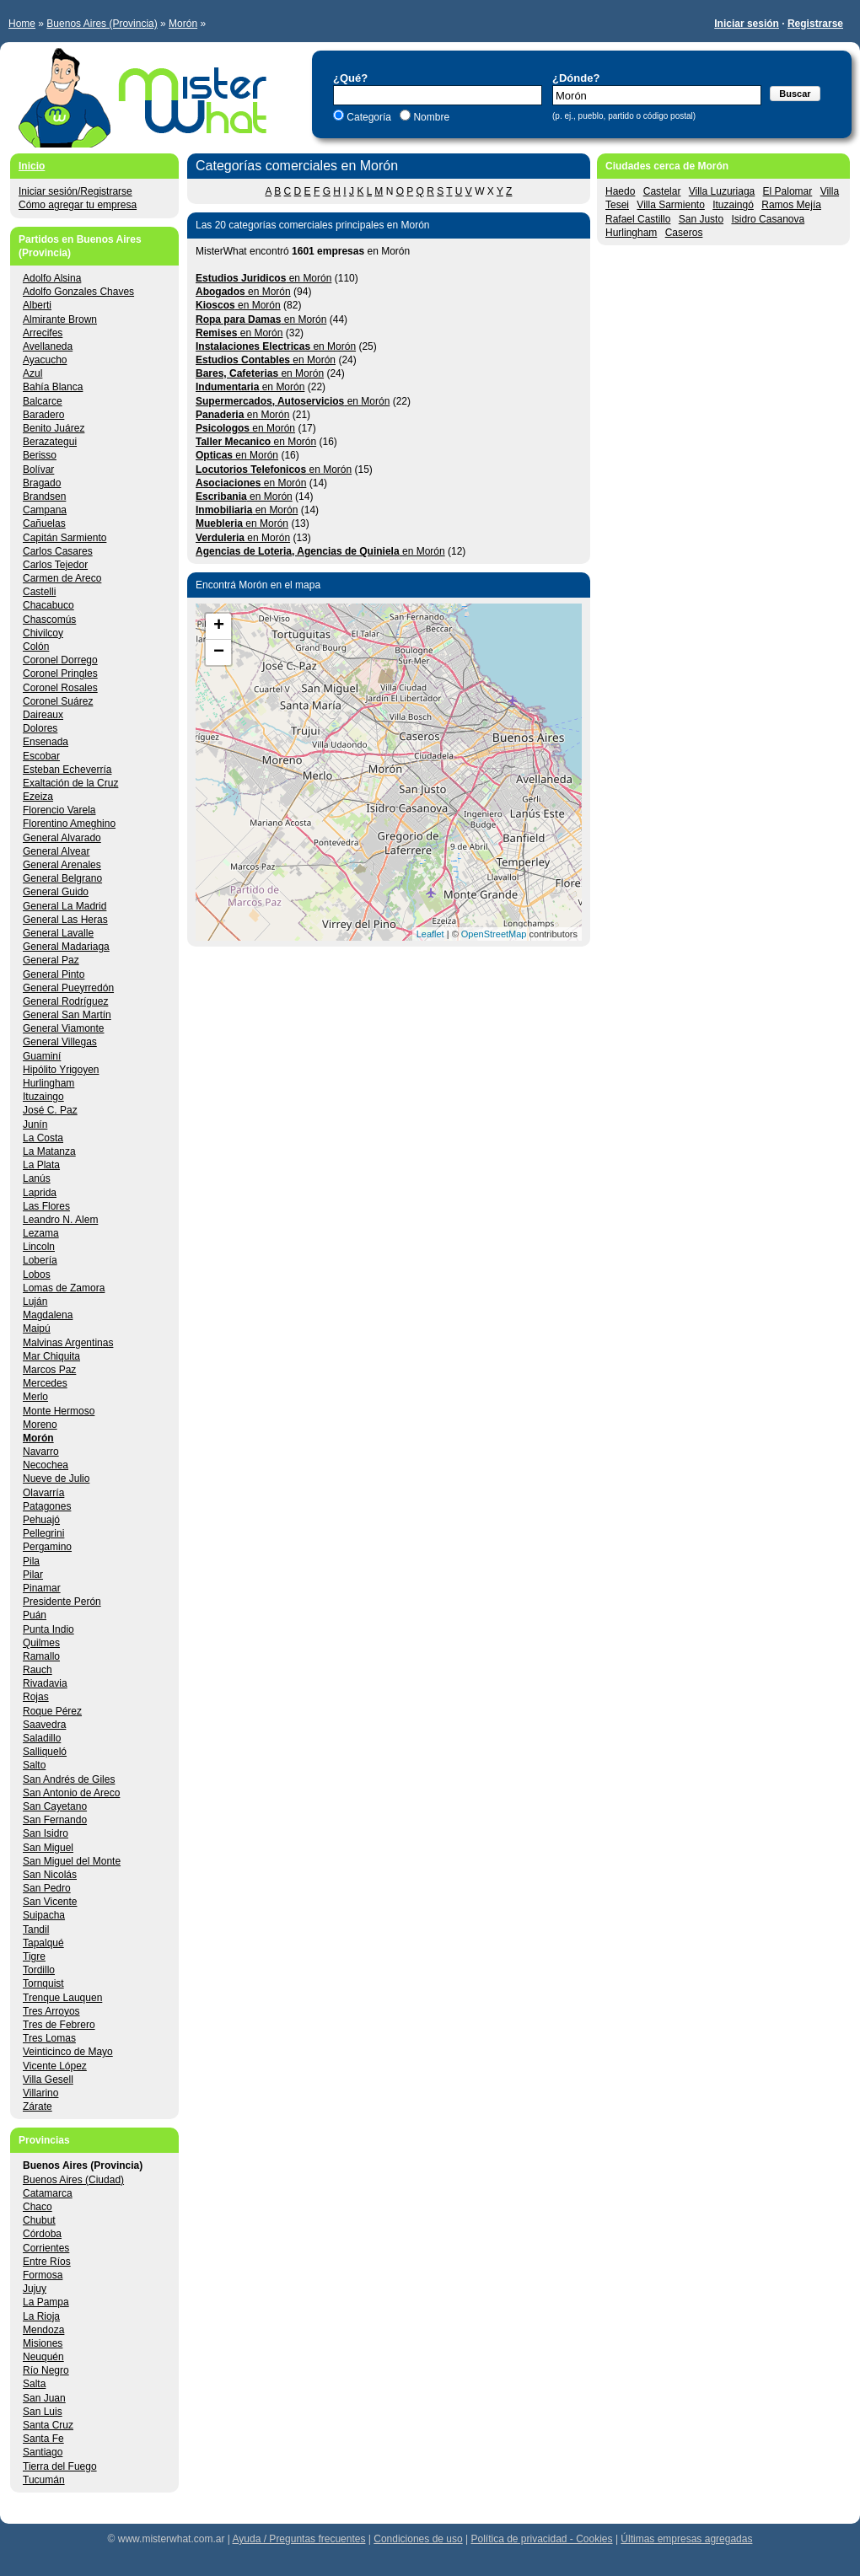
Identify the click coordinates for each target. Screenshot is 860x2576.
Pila (31, 1561)
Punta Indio (48, 1629)
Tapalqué (43, 1943)
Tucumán (44, 2480)
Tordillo (39, 1970)
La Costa (43, 1138)
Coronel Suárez (58, 701)
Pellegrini (43, 1533)
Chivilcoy (43, 633)
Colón (36, 646)
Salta (34, 2384)
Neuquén (43, 2357)
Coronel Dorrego (60, 660)
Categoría (369, 117)
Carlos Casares (58, 551)
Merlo (35, 1397)
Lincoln (39, 1247)
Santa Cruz (48, 2425)
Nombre (430, 117)
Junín (35, 1124)
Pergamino (47, 1547)
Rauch (37, 1670)
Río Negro (46, 2370)
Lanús (37, 1178)
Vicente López (55, 2066)
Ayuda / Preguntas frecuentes (299, 2539)
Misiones (42, 2343)
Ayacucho (45, 360)
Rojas (36, 1697)
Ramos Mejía (791, 205)
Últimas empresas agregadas (686, 2539)
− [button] (218, 652)
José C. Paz (50, 1110)
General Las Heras (65, 920)
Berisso (39, 455)
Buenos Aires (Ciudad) (73, 2180)
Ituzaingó (733, 205)
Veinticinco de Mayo (68, 2052)
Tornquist (43, 1983)
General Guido (56, 892)
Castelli (39, 592)
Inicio (32, 166)
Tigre (34, 1956)
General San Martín (67, 1015)
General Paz (51, 960)
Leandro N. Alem (60, 1220)
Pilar (33, 1574)
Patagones (47, 1506)
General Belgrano (62, 878)
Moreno (40, 1424)
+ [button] (218, 626)
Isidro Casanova (767, 219)
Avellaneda (48, 346)
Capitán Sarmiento (64, 538)
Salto (34, 1765)
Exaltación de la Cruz (70, 783)
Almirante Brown (60, 319)
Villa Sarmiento (670, 205)
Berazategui (50, 442)
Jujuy (34, 2288)
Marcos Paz (49, 1370)
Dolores (40, 728)
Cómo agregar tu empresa (78, 205)
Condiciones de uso (418, 2539)
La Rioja (41, 2316)
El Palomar (788, 191)
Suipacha (44, 1915)
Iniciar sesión (746, 24)
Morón (183, 24)
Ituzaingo (43, 1097)
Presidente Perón (62, 1601)
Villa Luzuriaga (722, 191)
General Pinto (53, 974)
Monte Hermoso (58, 1411)
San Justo (701, 219)
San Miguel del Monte (72, 1861)
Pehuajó (41, 1520)
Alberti (37, 305)
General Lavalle (58, 933)
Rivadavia (45, 1683)
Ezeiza (38, 796)
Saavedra (44, 1725)
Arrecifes (42, 333)
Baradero (43, 415)
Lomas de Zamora (64, 1288)
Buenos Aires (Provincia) (101, 24)
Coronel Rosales (60, 688)
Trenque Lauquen (62, 1998)
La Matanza (49, 1151)
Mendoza (43, 2330)
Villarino (40, 2093)
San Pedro (47, 1888)
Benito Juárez (53, 428)
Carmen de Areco (62, 578)
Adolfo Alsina (52, 278)
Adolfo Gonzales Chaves (78, 292)
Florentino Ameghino (69, 823)
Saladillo (42, 1738)
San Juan (44, 2398)
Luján (35, 1301)
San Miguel (48, 1848)
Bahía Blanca (53, 387)
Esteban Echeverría (67, 769)
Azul (32, 373)
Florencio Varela (59, 810)
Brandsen (44, 496)
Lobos (37, 1274)
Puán (34, 1615)
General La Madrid (64, 906)
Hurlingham (631, 233)
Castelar (662, 191)
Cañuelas (44, 523)
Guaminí (42, 1056)
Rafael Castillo (637, 219)
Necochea (45, 1465)
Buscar (794, 94)
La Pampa (46, 2302)
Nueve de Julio (56, 1478)
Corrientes (46, 2248)
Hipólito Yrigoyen (61, 1070)
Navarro (41, 1451)
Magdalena (48, 1315)
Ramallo (41, 1656)
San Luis (42, 2412)
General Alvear (56, 851)
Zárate (37, 2106)
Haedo (620, 191)
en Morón (263, 278)
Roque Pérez (52, 1711)
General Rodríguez (65, 1001)
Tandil (36, 1929)
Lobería (40, 1260)
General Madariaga (66, 947)
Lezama (41, 1233)
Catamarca (48, 2193)
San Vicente (50, 1902)
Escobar (41, 756)
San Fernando (55, 1820)
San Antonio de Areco (71, 1793)
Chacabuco (48, 605)
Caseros (684, 233)
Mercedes (45, 1383)
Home (21, 24)
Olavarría (43, 1493)
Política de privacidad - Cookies (541, 2539)
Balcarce (42, 401)
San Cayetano (55, 1806)
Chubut (39, 2220)
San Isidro (45, 1833)
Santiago (42, 2452)
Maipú (37, 1328)
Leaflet (430, 934)
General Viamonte (64, 1028)
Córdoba (42, 2234)
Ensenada (45, 742)
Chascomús (49, 619)
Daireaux (43, 715)
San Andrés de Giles (69, 1779)
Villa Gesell (48, 2079)
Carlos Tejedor (55, 565)
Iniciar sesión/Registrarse (75, 191)
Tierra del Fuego (60, 2466)
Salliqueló (45, 1752)
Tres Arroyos (51, 2011)
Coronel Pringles (60, 673)
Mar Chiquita (51, 1356)
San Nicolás (50, 1875)
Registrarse (815, 24)
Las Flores (46, 1206)
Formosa (42, 2275)
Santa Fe (43, 2439)
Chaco (37, 2207)
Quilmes (41, 1643)
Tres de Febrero (59, 2025)
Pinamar (42, 1588)
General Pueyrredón (68, 988)
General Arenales (62, 865)
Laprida (39, 1193)
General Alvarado (62, 838)
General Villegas (60, 1042)
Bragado (42, 483)
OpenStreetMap (494, 934)
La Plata (41, 1165)
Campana (45, 510)
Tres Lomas (49, 2038)
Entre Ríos (47, 2261)
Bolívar (38, 469)
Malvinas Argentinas (68, 1343)
